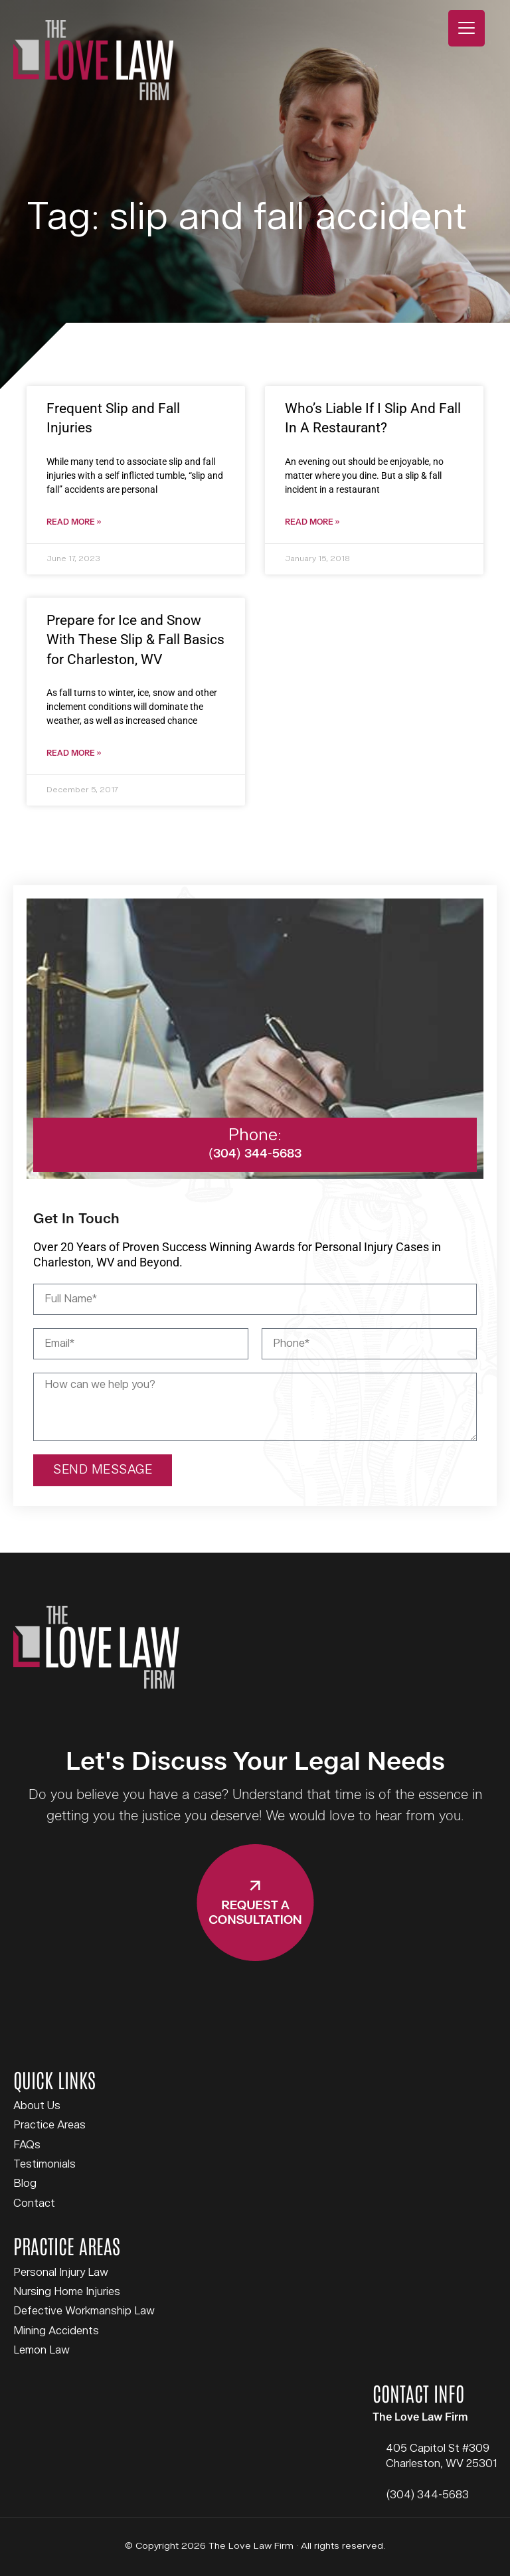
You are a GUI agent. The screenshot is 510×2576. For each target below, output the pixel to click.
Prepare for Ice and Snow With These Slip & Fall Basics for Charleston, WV (135, 639)
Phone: (255, 1135)
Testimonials (44, 2164)
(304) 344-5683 (427, 2495)
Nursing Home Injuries (66, 2292)
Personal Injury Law (60, 2272)
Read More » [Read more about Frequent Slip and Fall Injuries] (73, 522)
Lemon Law (41, 2350)
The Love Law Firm (93, 60)
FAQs (27, 2145)
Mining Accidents (56, 2331)
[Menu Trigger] (466, 28)
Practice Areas (49, 2125)
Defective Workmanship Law (84, 2311)
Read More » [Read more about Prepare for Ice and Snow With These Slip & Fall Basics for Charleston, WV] (73, 753)
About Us (36, 2106)
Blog (25, 2183)
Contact (34, 2203)
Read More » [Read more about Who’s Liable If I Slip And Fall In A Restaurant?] (312, 522)
